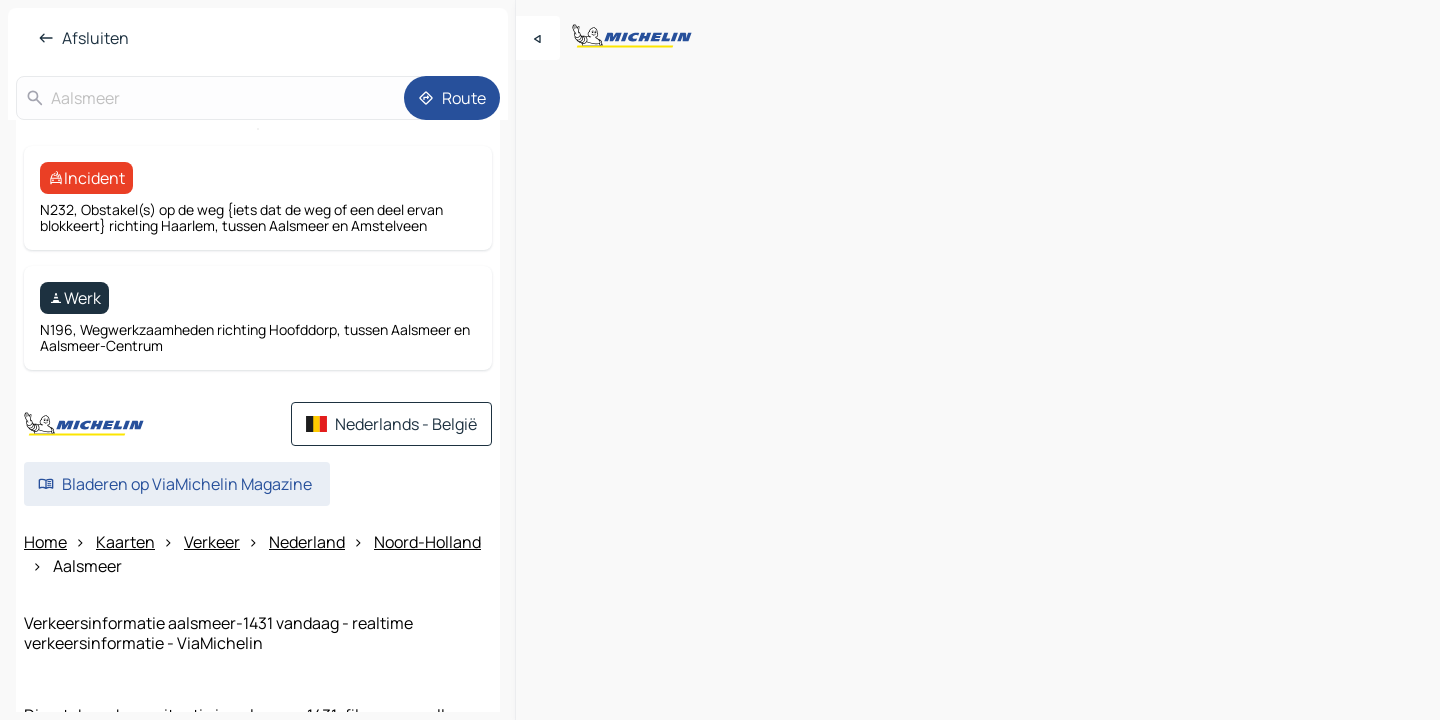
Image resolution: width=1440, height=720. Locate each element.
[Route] (452, 98)
